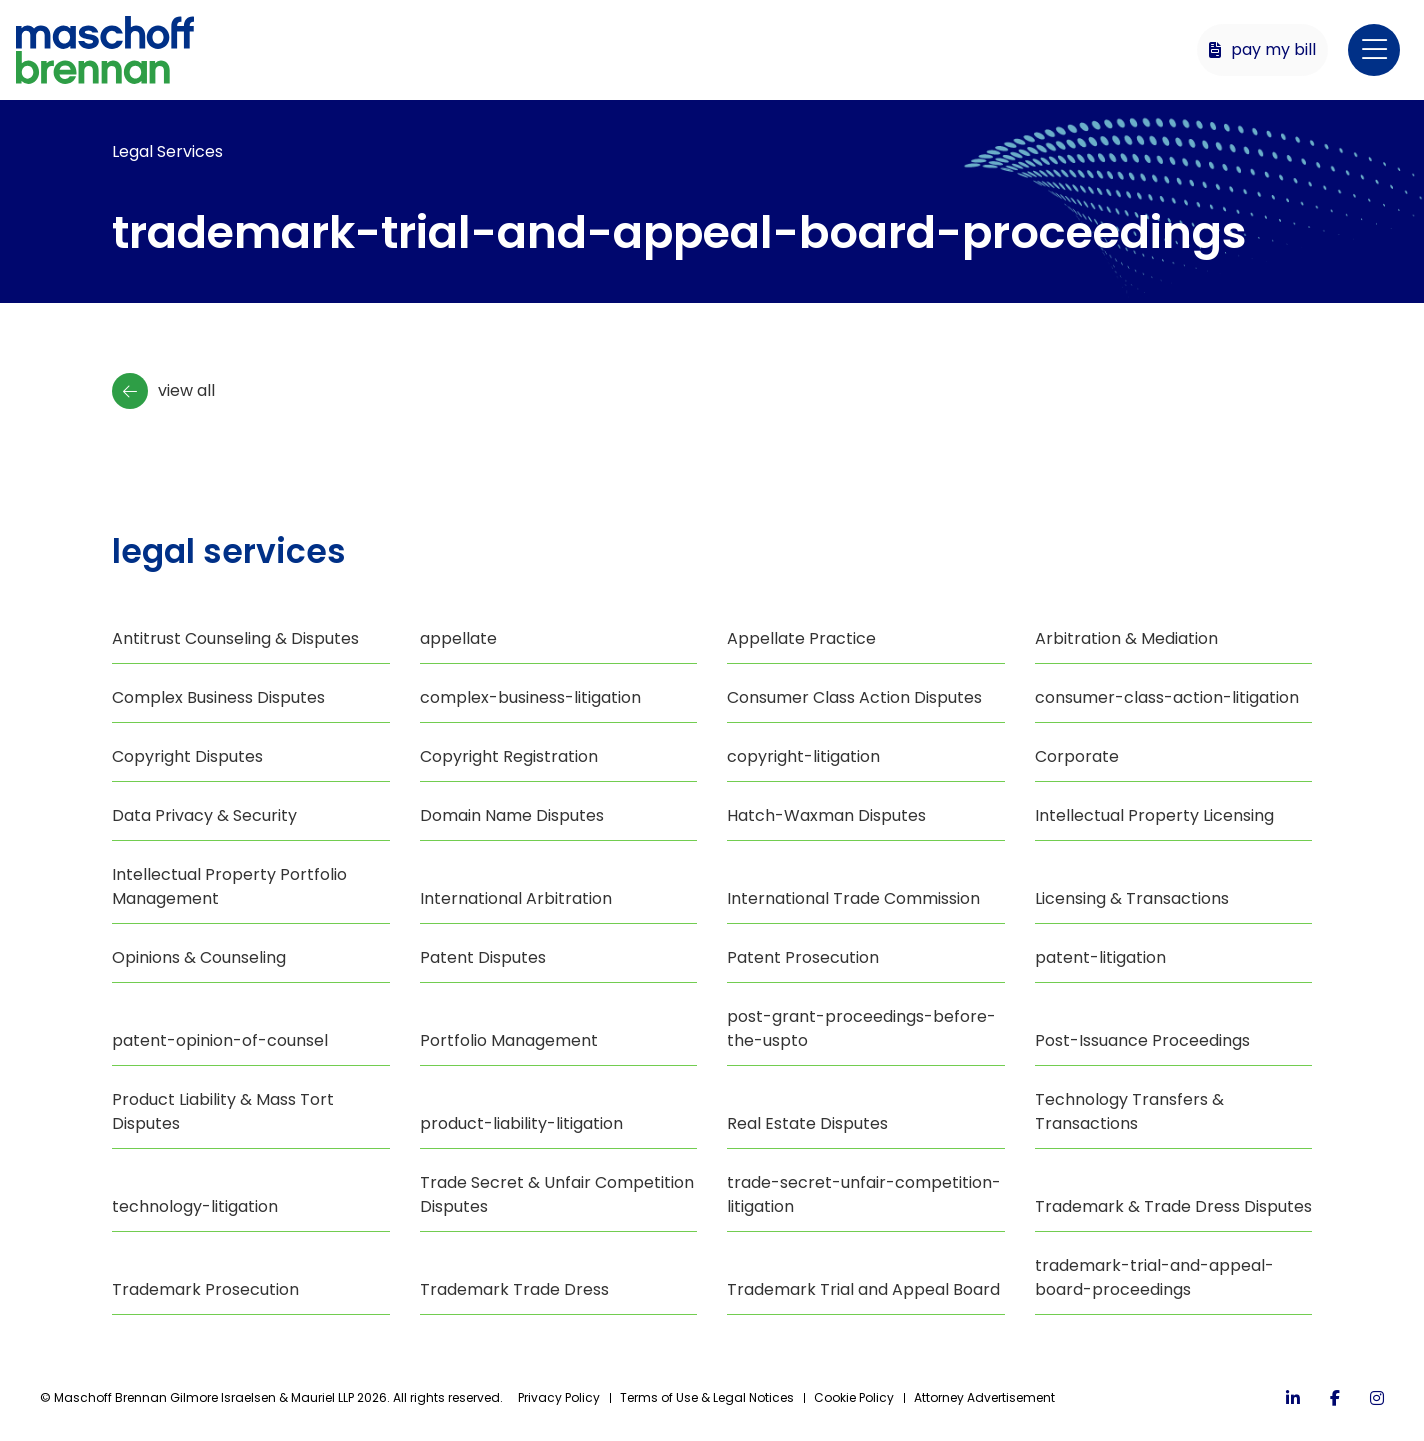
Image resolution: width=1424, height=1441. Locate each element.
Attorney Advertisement (984, 1397)
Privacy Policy (559, 1397)
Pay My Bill (1262, 49)
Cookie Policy (854, 1397)
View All (163, 391)
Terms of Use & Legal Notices (707, 1397)
